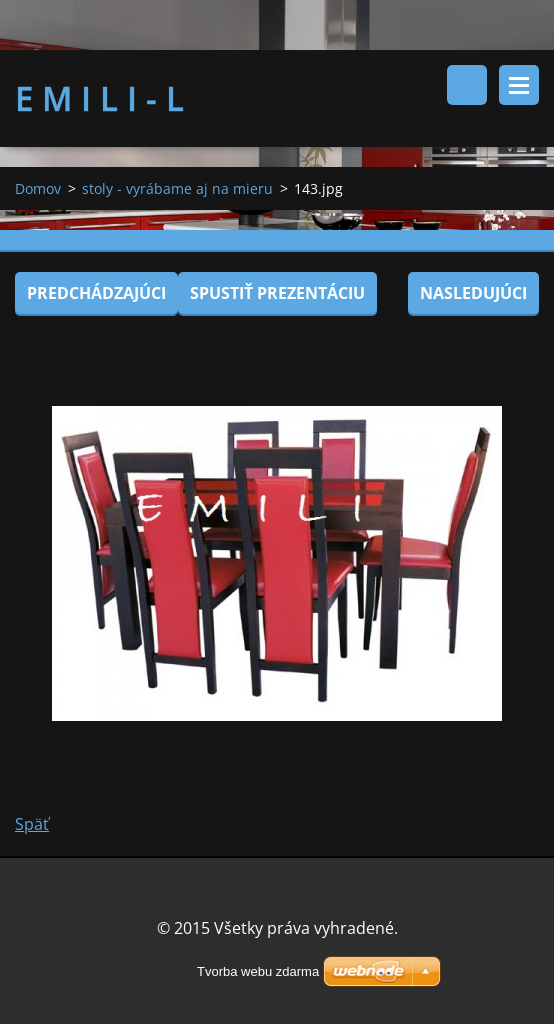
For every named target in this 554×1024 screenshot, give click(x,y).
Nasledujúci (473, 293)
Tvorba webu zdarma (258, 971)
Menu (519, 85)
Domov (38, 188)
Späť (32, 824)
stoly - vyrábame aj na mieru (177, 188)
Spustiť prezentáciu (277, 293)
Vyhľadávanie (467, 85)
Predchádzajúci (96, 293)
